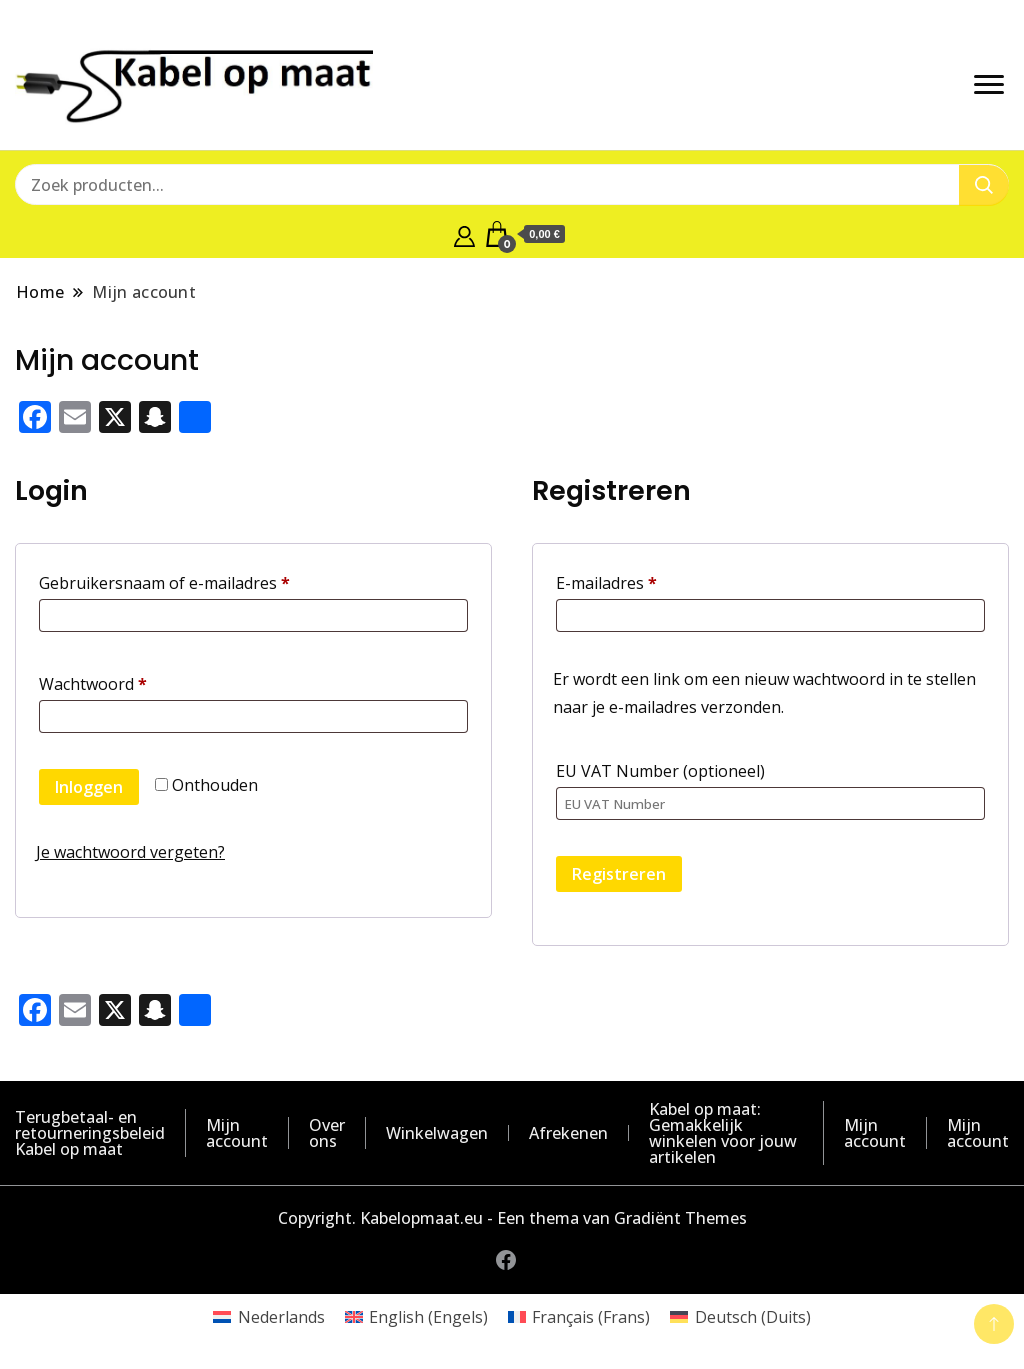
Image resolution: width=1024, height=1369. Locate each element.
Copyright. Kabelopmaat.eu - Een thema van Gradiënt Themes (512, 1218)
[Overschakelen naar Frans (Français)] (579, 1316)
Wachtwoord (119, 681)
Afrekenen (568, 1133)
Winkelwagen (437, 1133)
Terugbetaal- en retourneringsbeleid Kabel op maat (90, 1133)
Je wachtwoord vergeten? (130, 852)
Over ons (327, 1133)
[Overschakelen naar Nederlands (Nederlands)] (268, 1316)
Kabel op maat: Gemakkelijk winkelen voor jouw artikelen (723, 1133)
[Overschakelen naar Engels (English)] (416, 1316)
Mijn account (237, 1133)
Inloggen (89, 787)
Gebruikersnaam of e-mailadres (190, 580)
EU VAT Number (660, 771)
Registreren (619, 874)
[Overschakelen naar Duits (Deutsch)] (740, 1316)
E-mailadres (632, 580)
